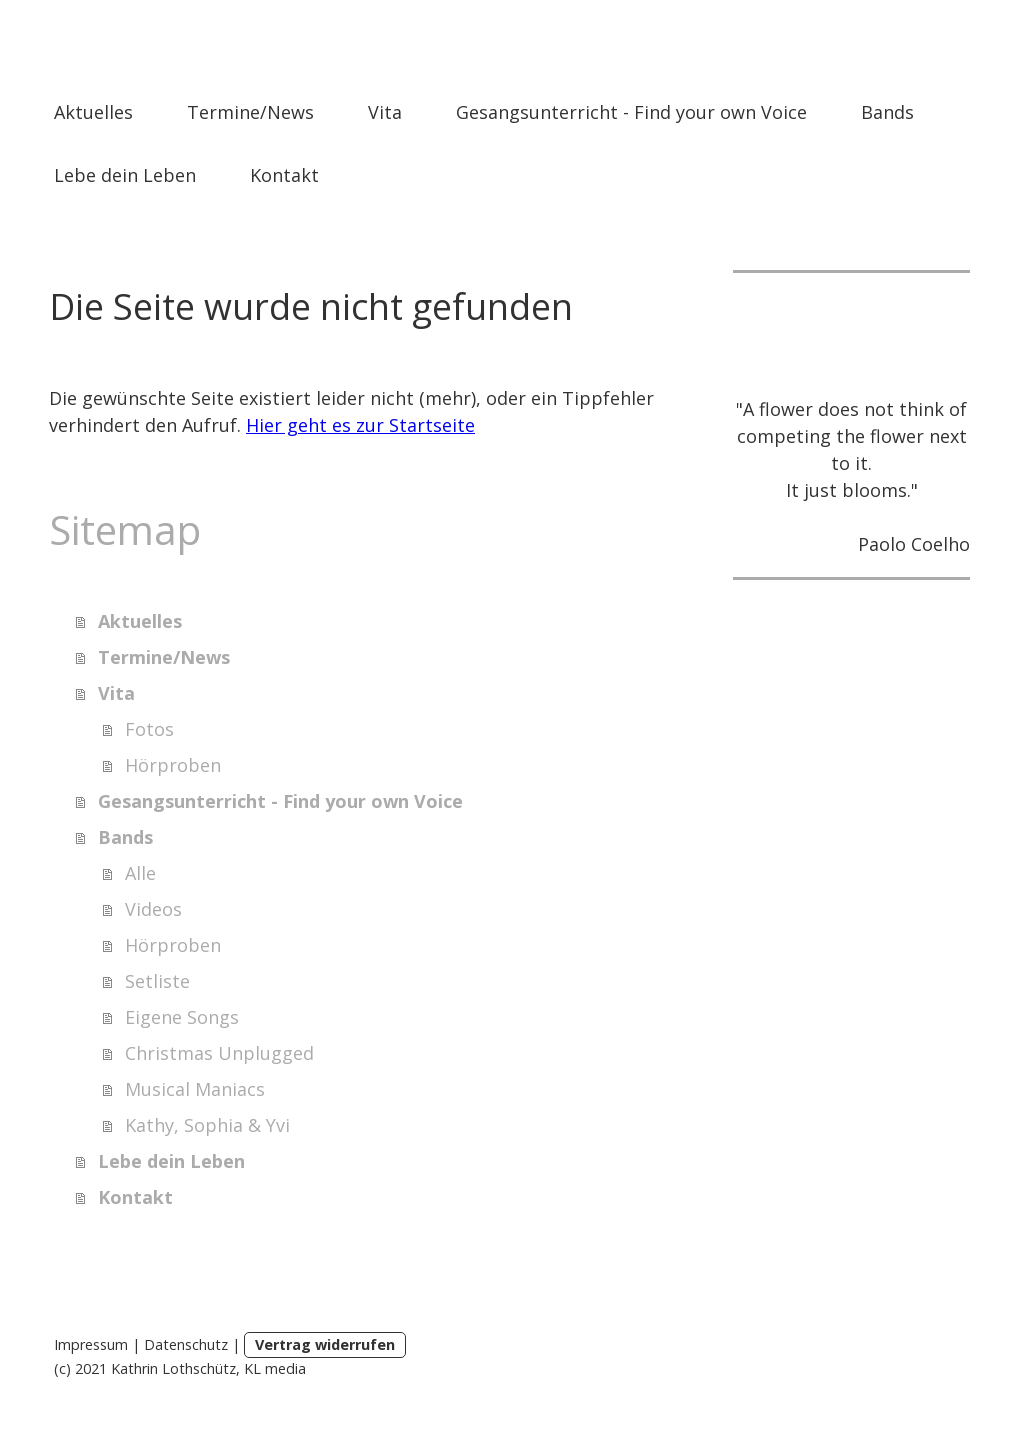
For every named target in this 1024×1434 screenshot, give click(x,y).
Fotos (149, 729)
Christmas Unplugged (219, 1053)
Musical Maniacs (195, 1089)
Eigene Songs (182, 1017)
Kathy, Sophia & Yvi (207, 1125)
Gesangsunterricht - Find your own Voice (631, 112)
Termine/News (250, 112)
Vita (385, 112)
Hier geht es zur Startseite (360, 425)
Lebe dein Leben (125, 175)
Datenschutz (186, 1344)
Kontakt (284, 175)
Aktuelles (93, 112)
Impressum (91, 1344)
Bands (887, 112)
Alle (140, 873)
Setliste (157, 981)
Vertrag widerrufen (325, 1344)
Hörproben (173, 765)
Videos (153, 909)
